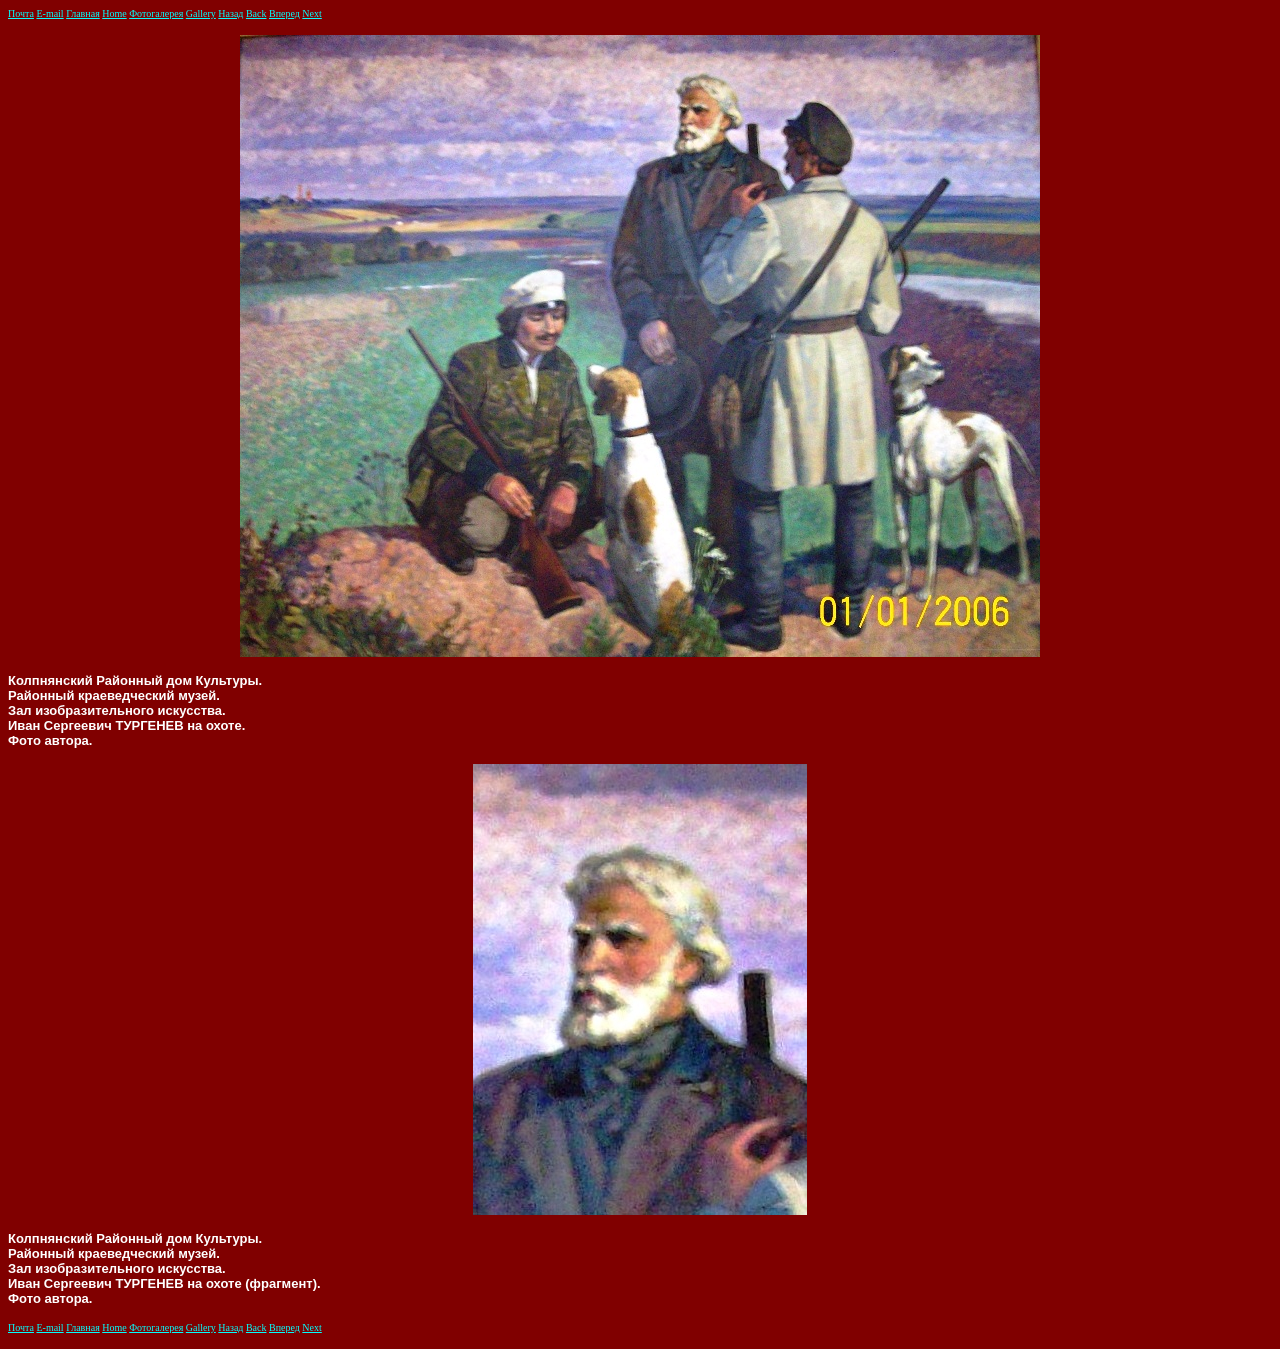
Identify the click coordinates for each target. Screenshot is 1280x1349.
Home (114, 13)
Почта (21, 13)
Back (256, 13)
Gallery (201, 13)
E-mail (49, 13)
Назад (230, 13)
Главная (83, 13)
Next (311, 13)
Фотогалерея (156, 13)
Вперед (284, 13)
